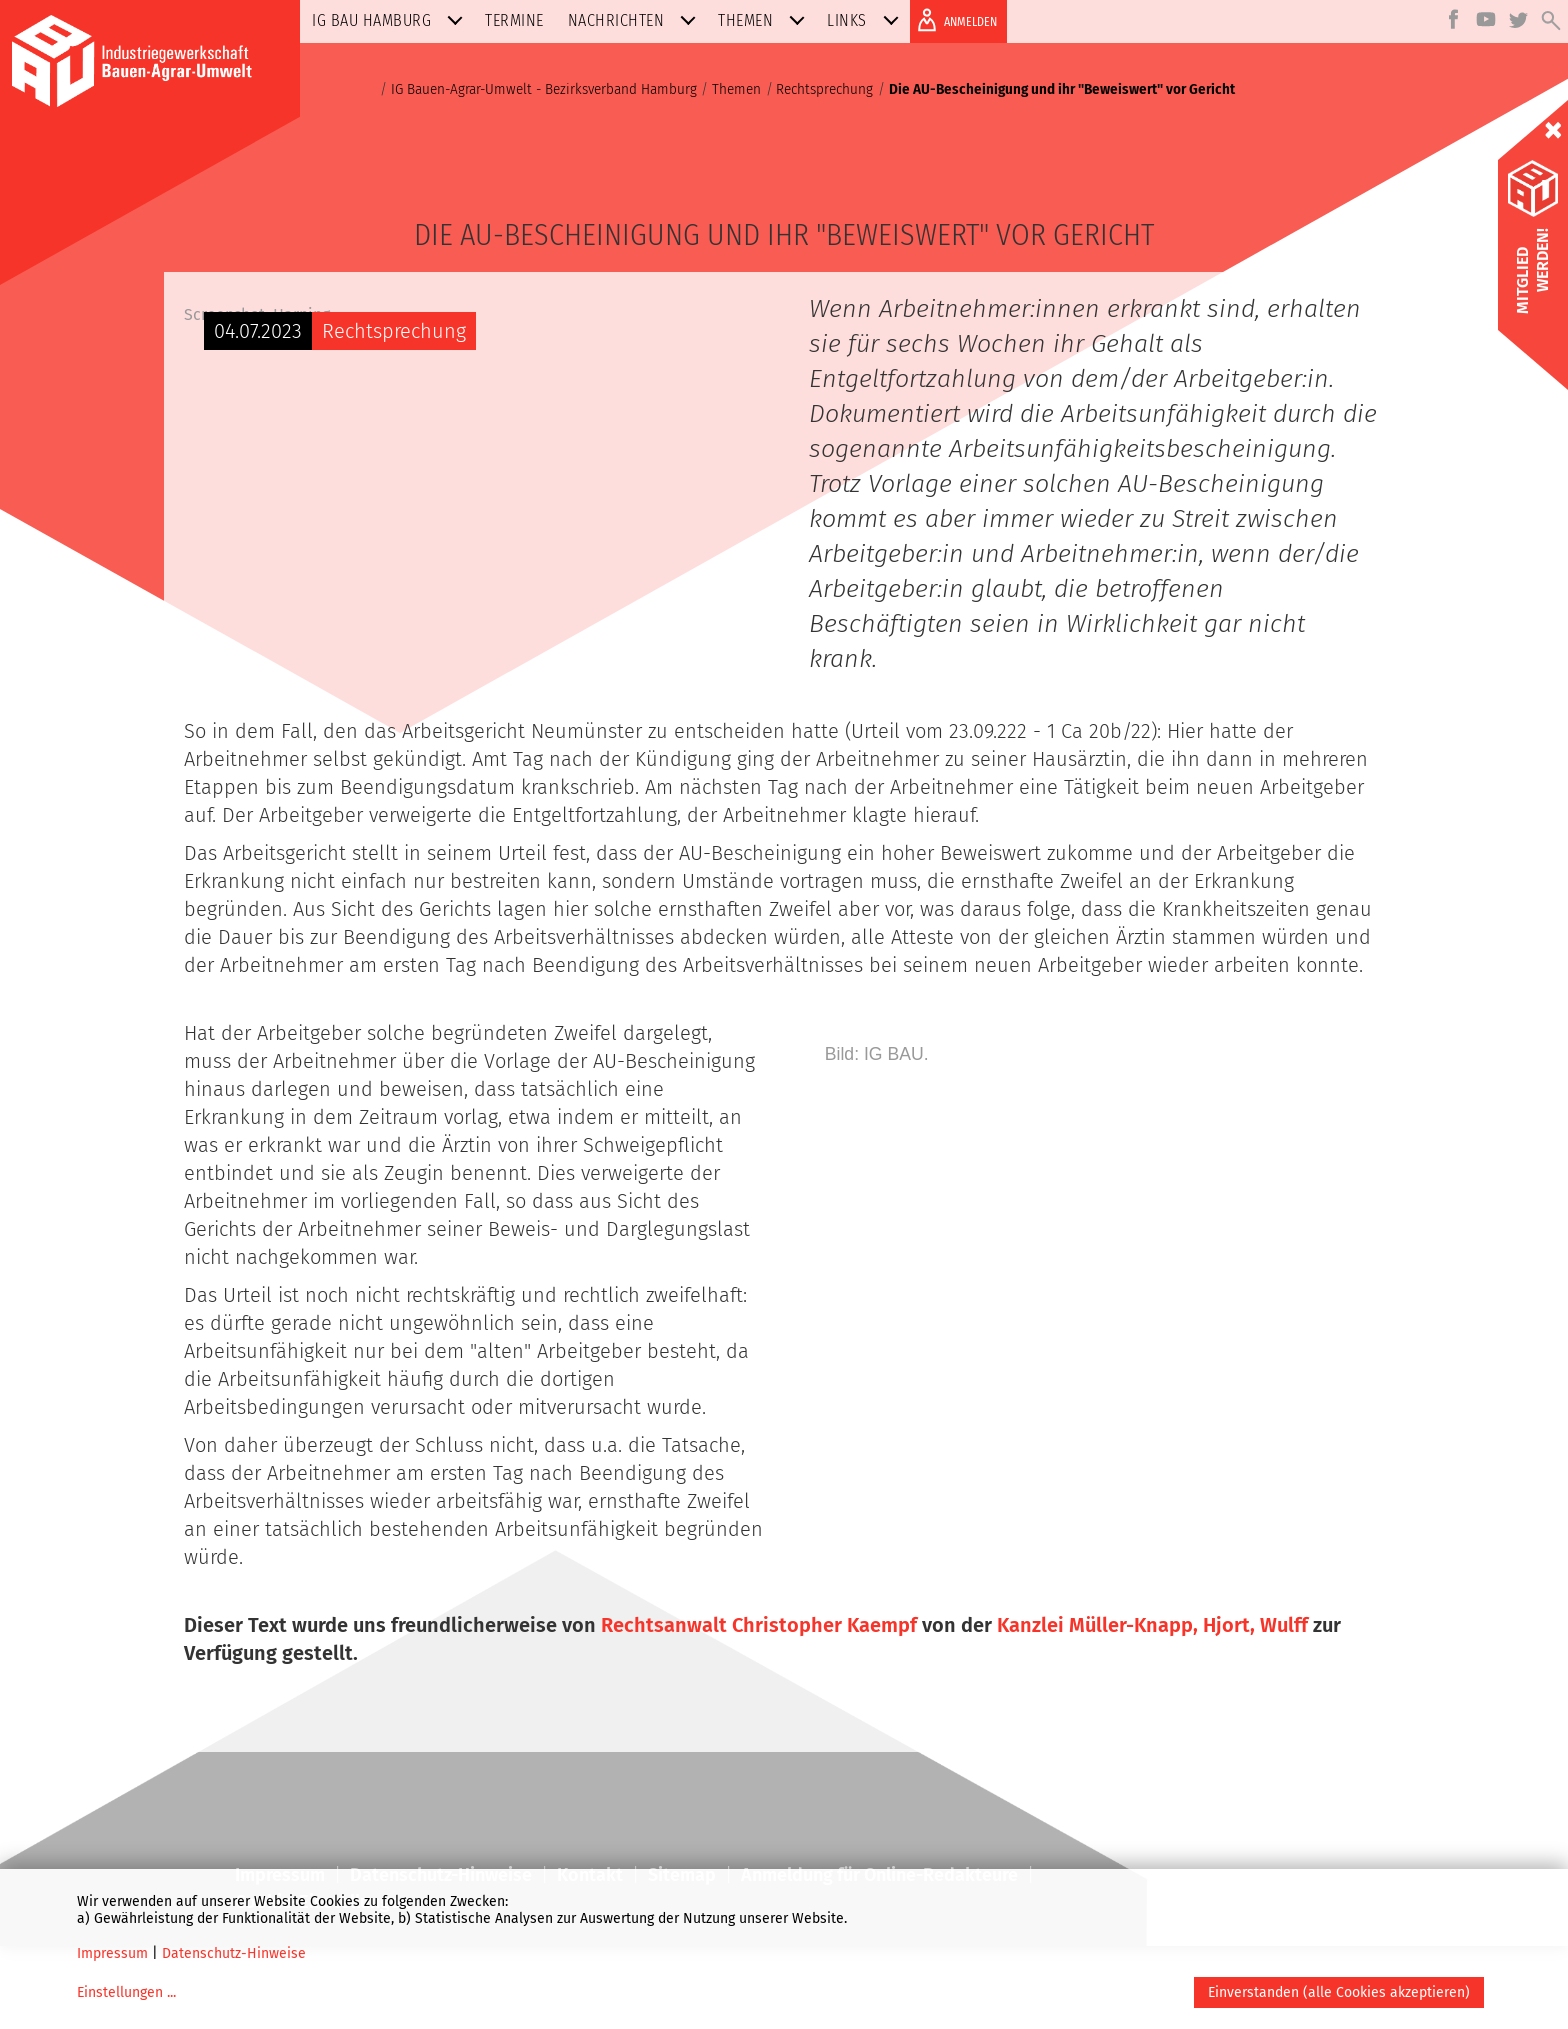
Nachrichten (636, 20)
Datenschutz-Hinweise (234, 1953)
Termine (514, 20)
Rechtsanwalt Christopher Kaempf (759, 1708)
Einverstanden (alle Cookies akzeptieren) (1339, 1992)
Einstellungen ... (126, 1992)
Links (867, 20)
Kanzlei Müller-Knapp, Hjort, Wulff (1152, 1708)
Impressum (112, 1953)
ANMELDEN (953, 20)
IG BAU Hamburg (391, 20)
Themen (765, 20)
